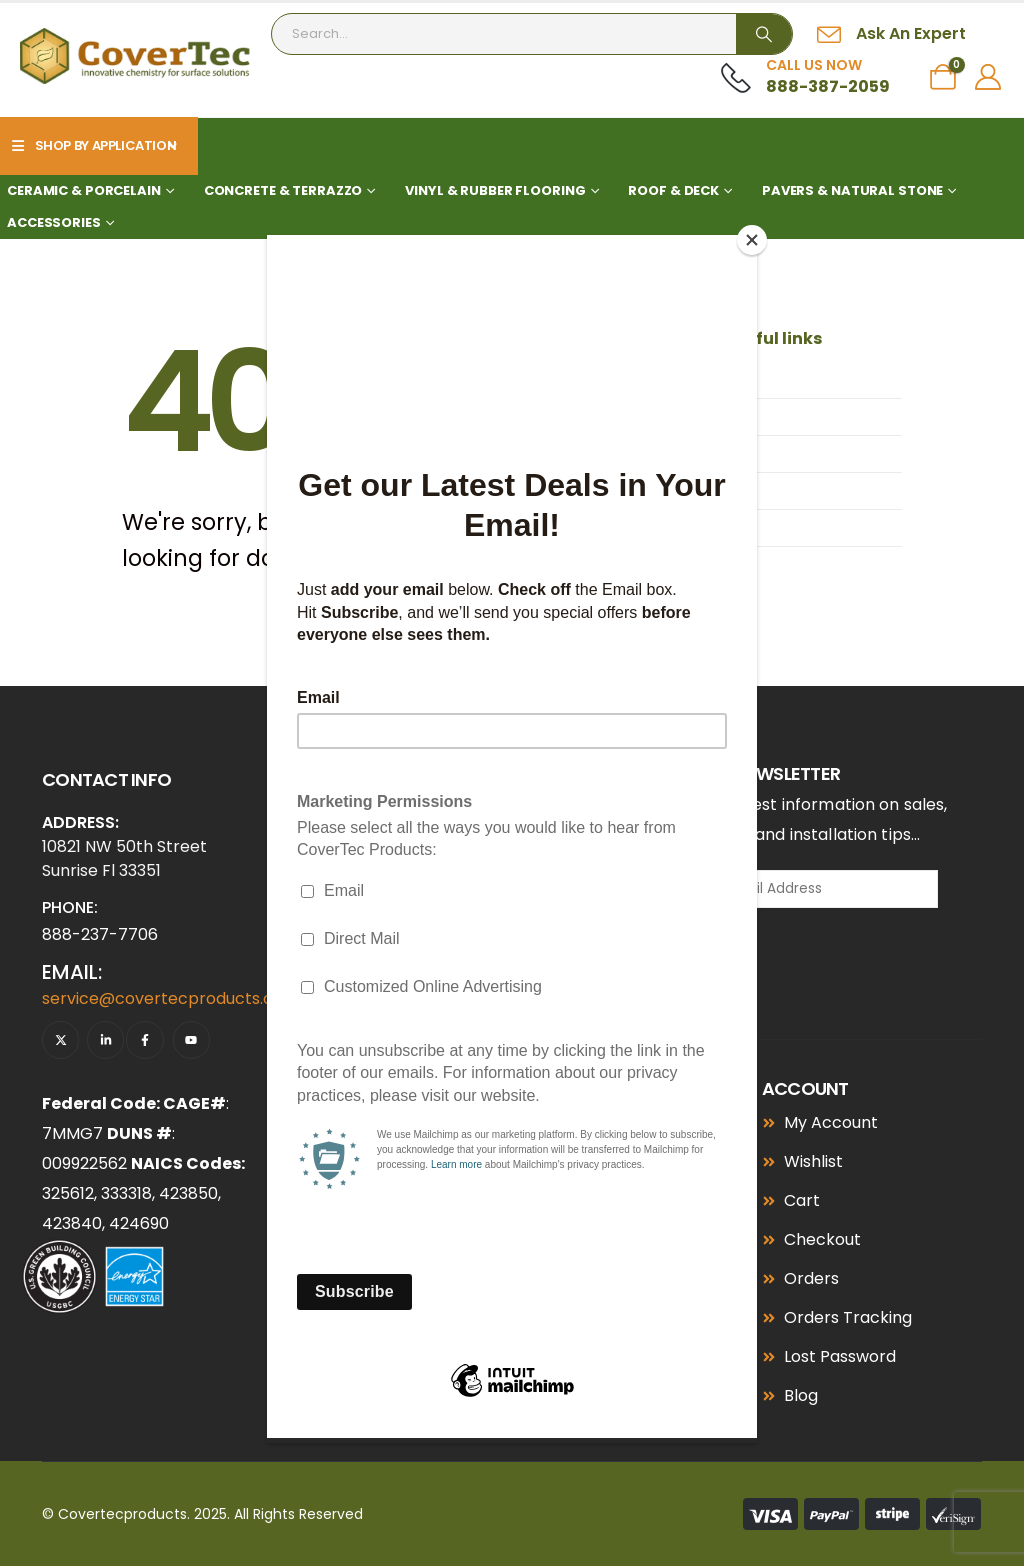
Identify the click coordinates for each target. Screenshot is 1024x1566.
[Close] (752, 240)
